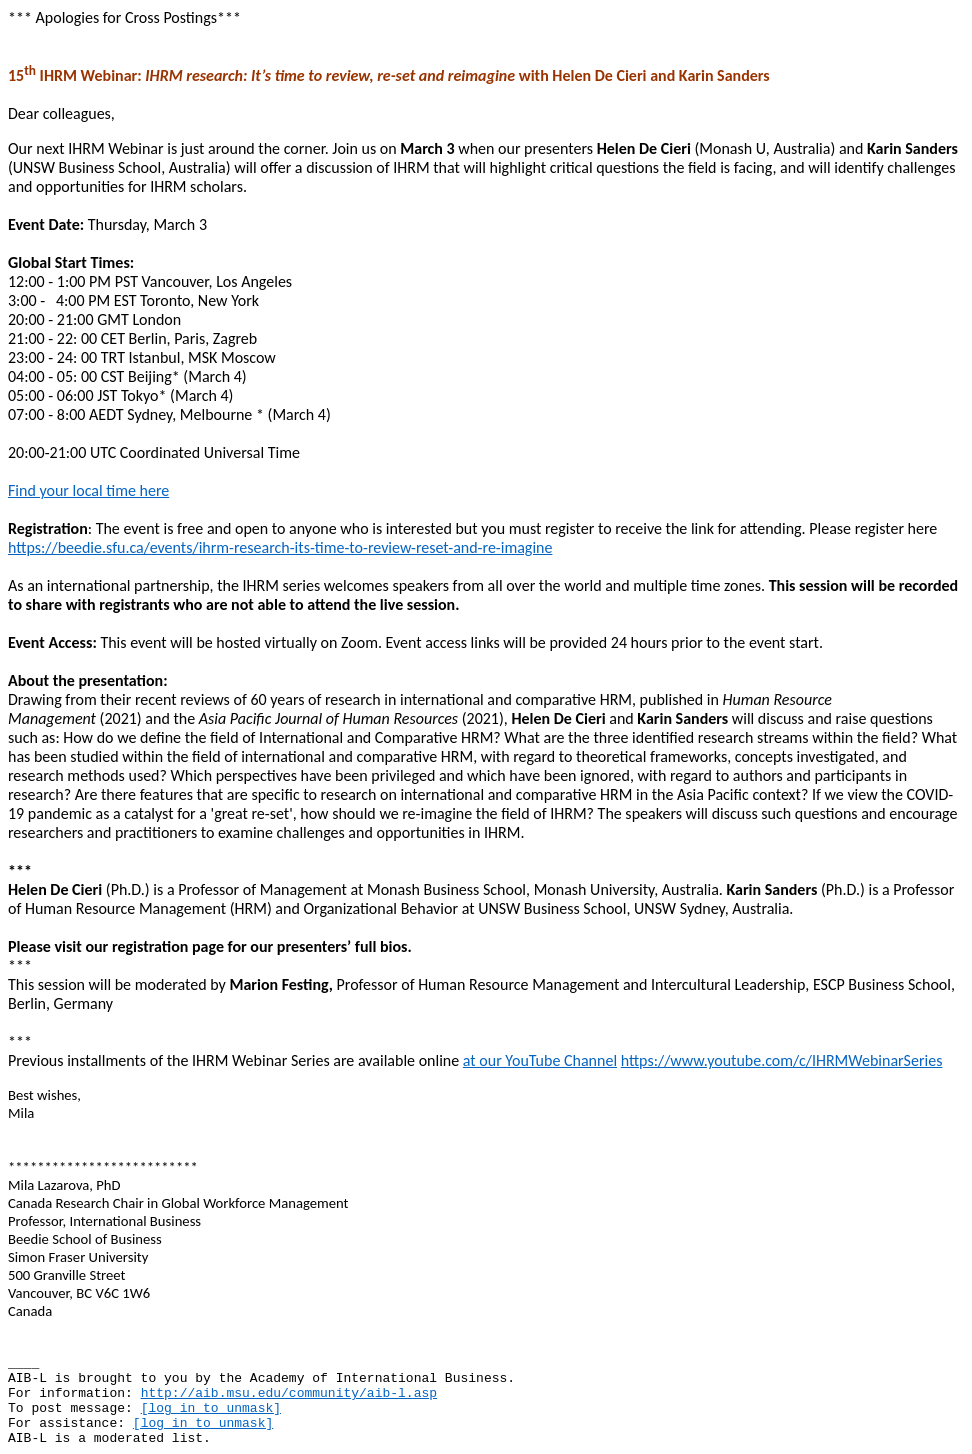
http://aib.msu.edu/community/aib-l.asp (289, 1393)
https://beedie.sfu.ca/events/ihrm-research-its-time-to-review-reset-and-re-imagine (280, 547)
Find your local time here (88, 490)
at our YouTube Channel (540, 1060)
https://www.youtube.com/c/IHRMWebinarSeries (782, 1060)
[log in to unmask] (211, 1408)
